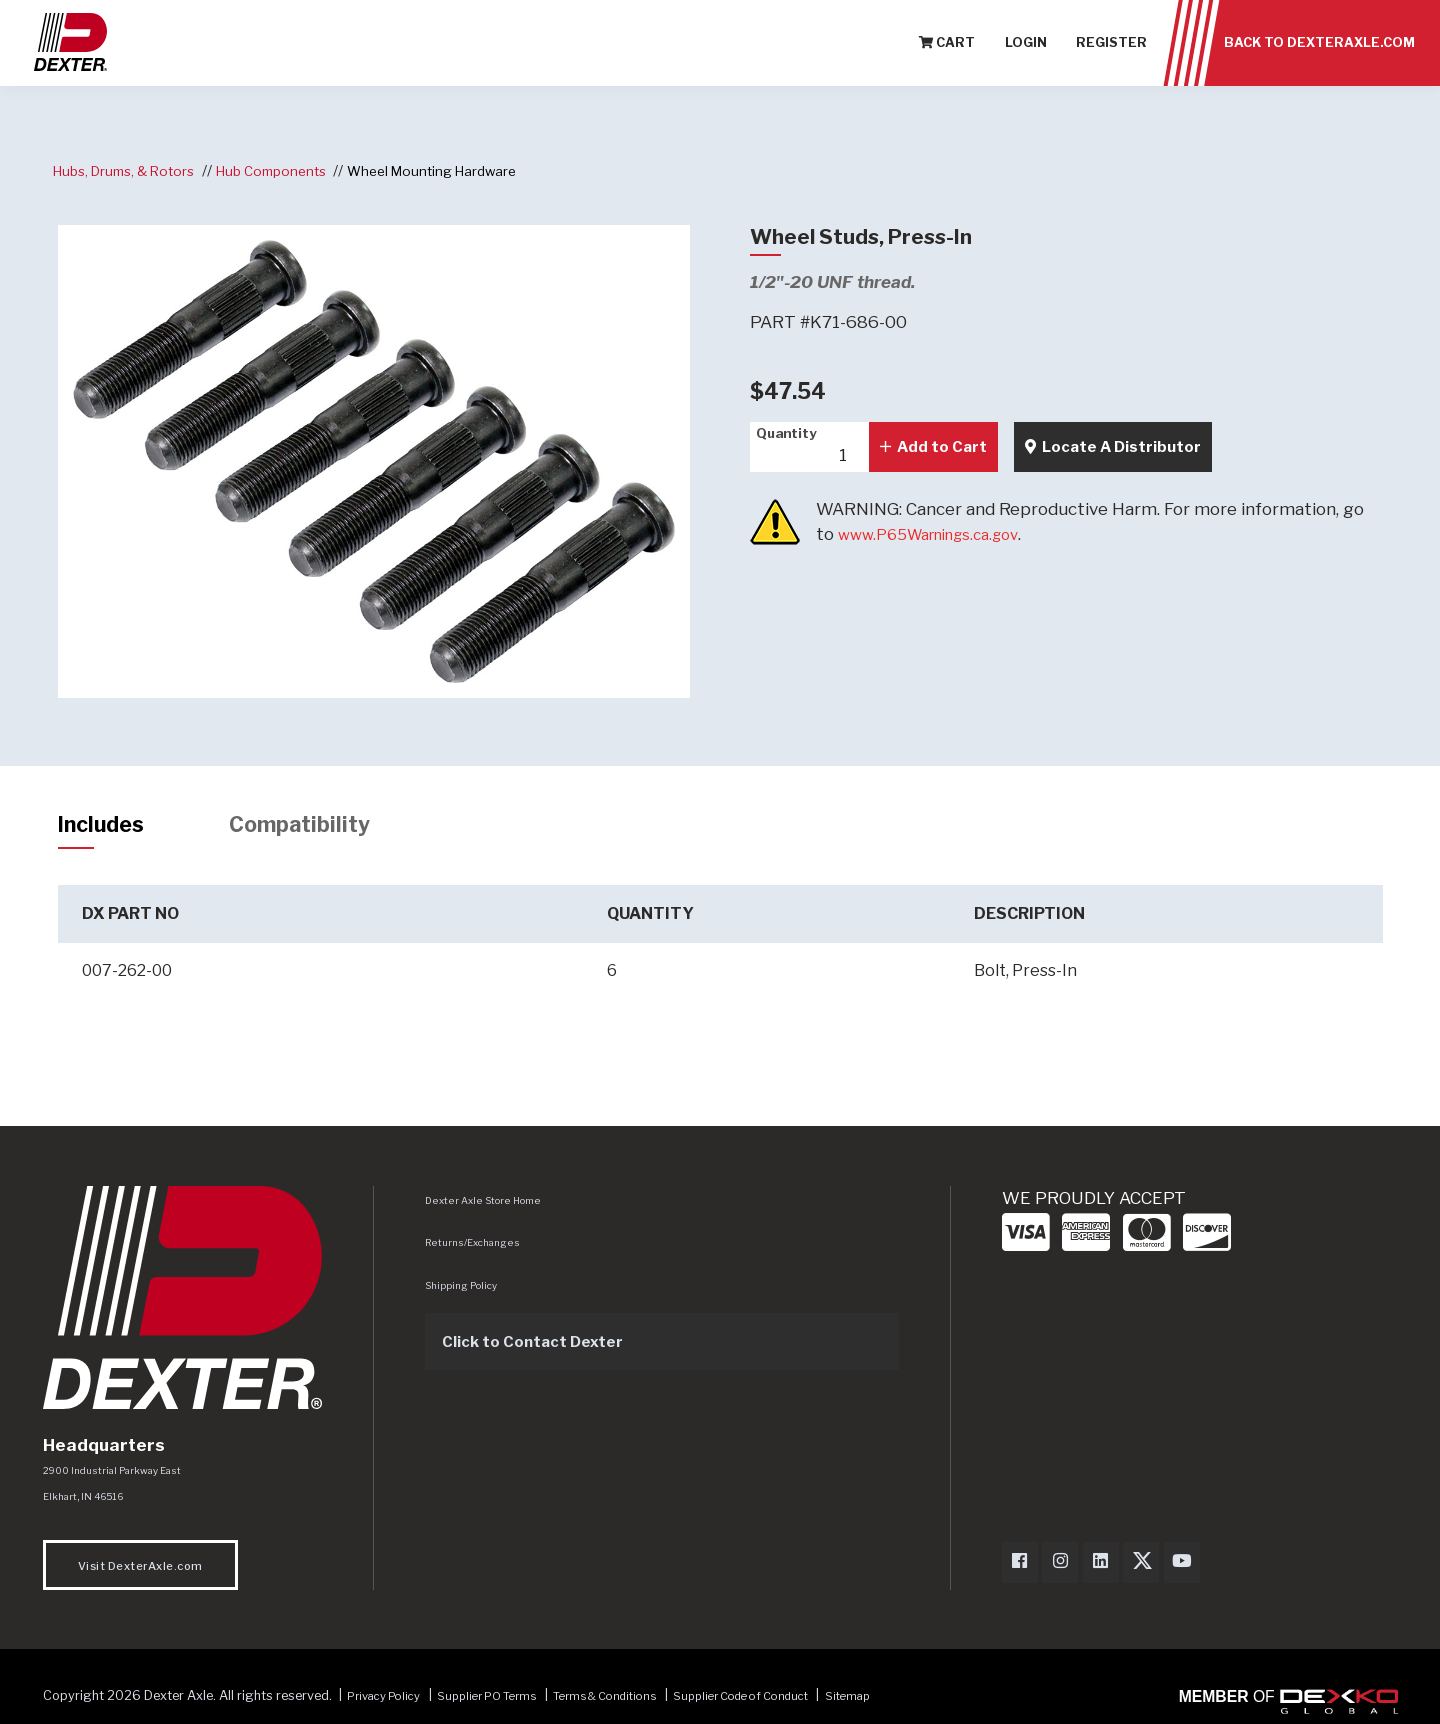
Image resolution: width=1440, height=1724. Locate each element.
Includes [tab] (108, 827)
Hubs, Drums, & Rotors (131, 170)
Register (1111, 49)
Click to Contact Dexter (543, 1347)
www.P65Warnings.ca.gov (942, 534)
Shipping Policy (466, 1291)
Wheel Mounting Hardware (465, 170)
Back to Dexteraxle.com (1319, 49)
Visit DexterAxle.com (140, 1574)
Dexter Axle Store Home (486, 1206)
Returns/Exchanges (477, 1248)
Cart (947, 49)
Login (1026, 49)
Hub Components (291, 170)
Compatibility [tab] (322, 827)
